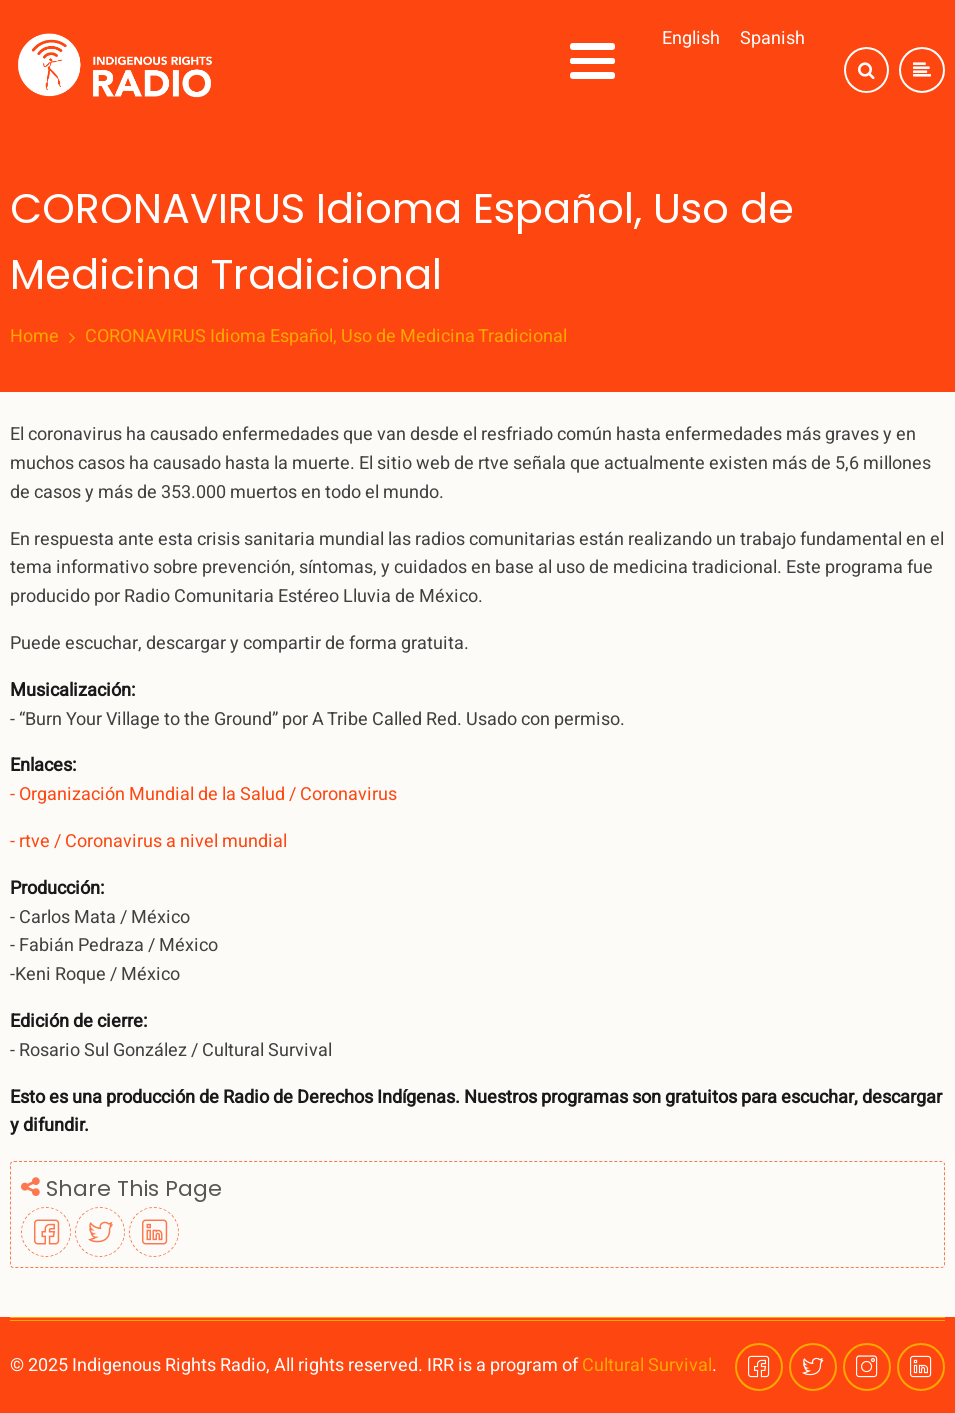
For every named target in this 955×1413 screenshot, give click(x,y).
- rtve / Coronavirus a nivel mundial (148, 841)
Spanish (772, 38)
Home (34, 337)
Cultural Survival (647, 1365)
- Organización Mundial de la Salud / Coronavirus (203, 794)
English (691, 38)
